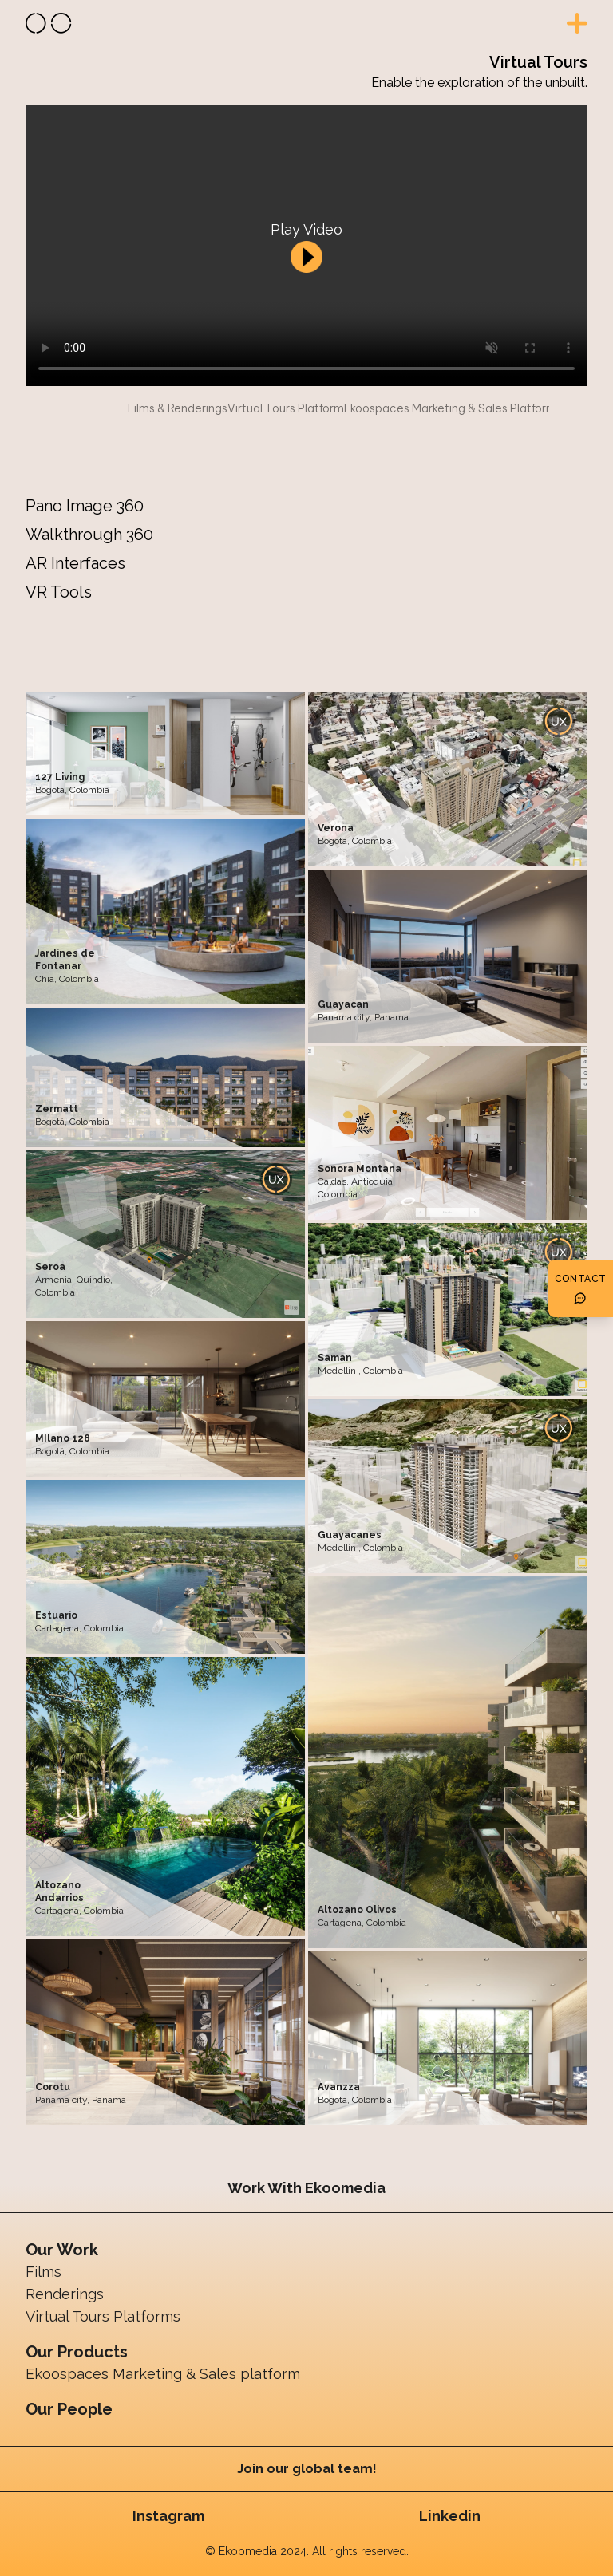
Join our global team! (307, 2468)
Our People (69, 2409)
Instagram (168, 2515)
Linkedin (450, 2515)
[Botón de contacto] (580, 1288)
